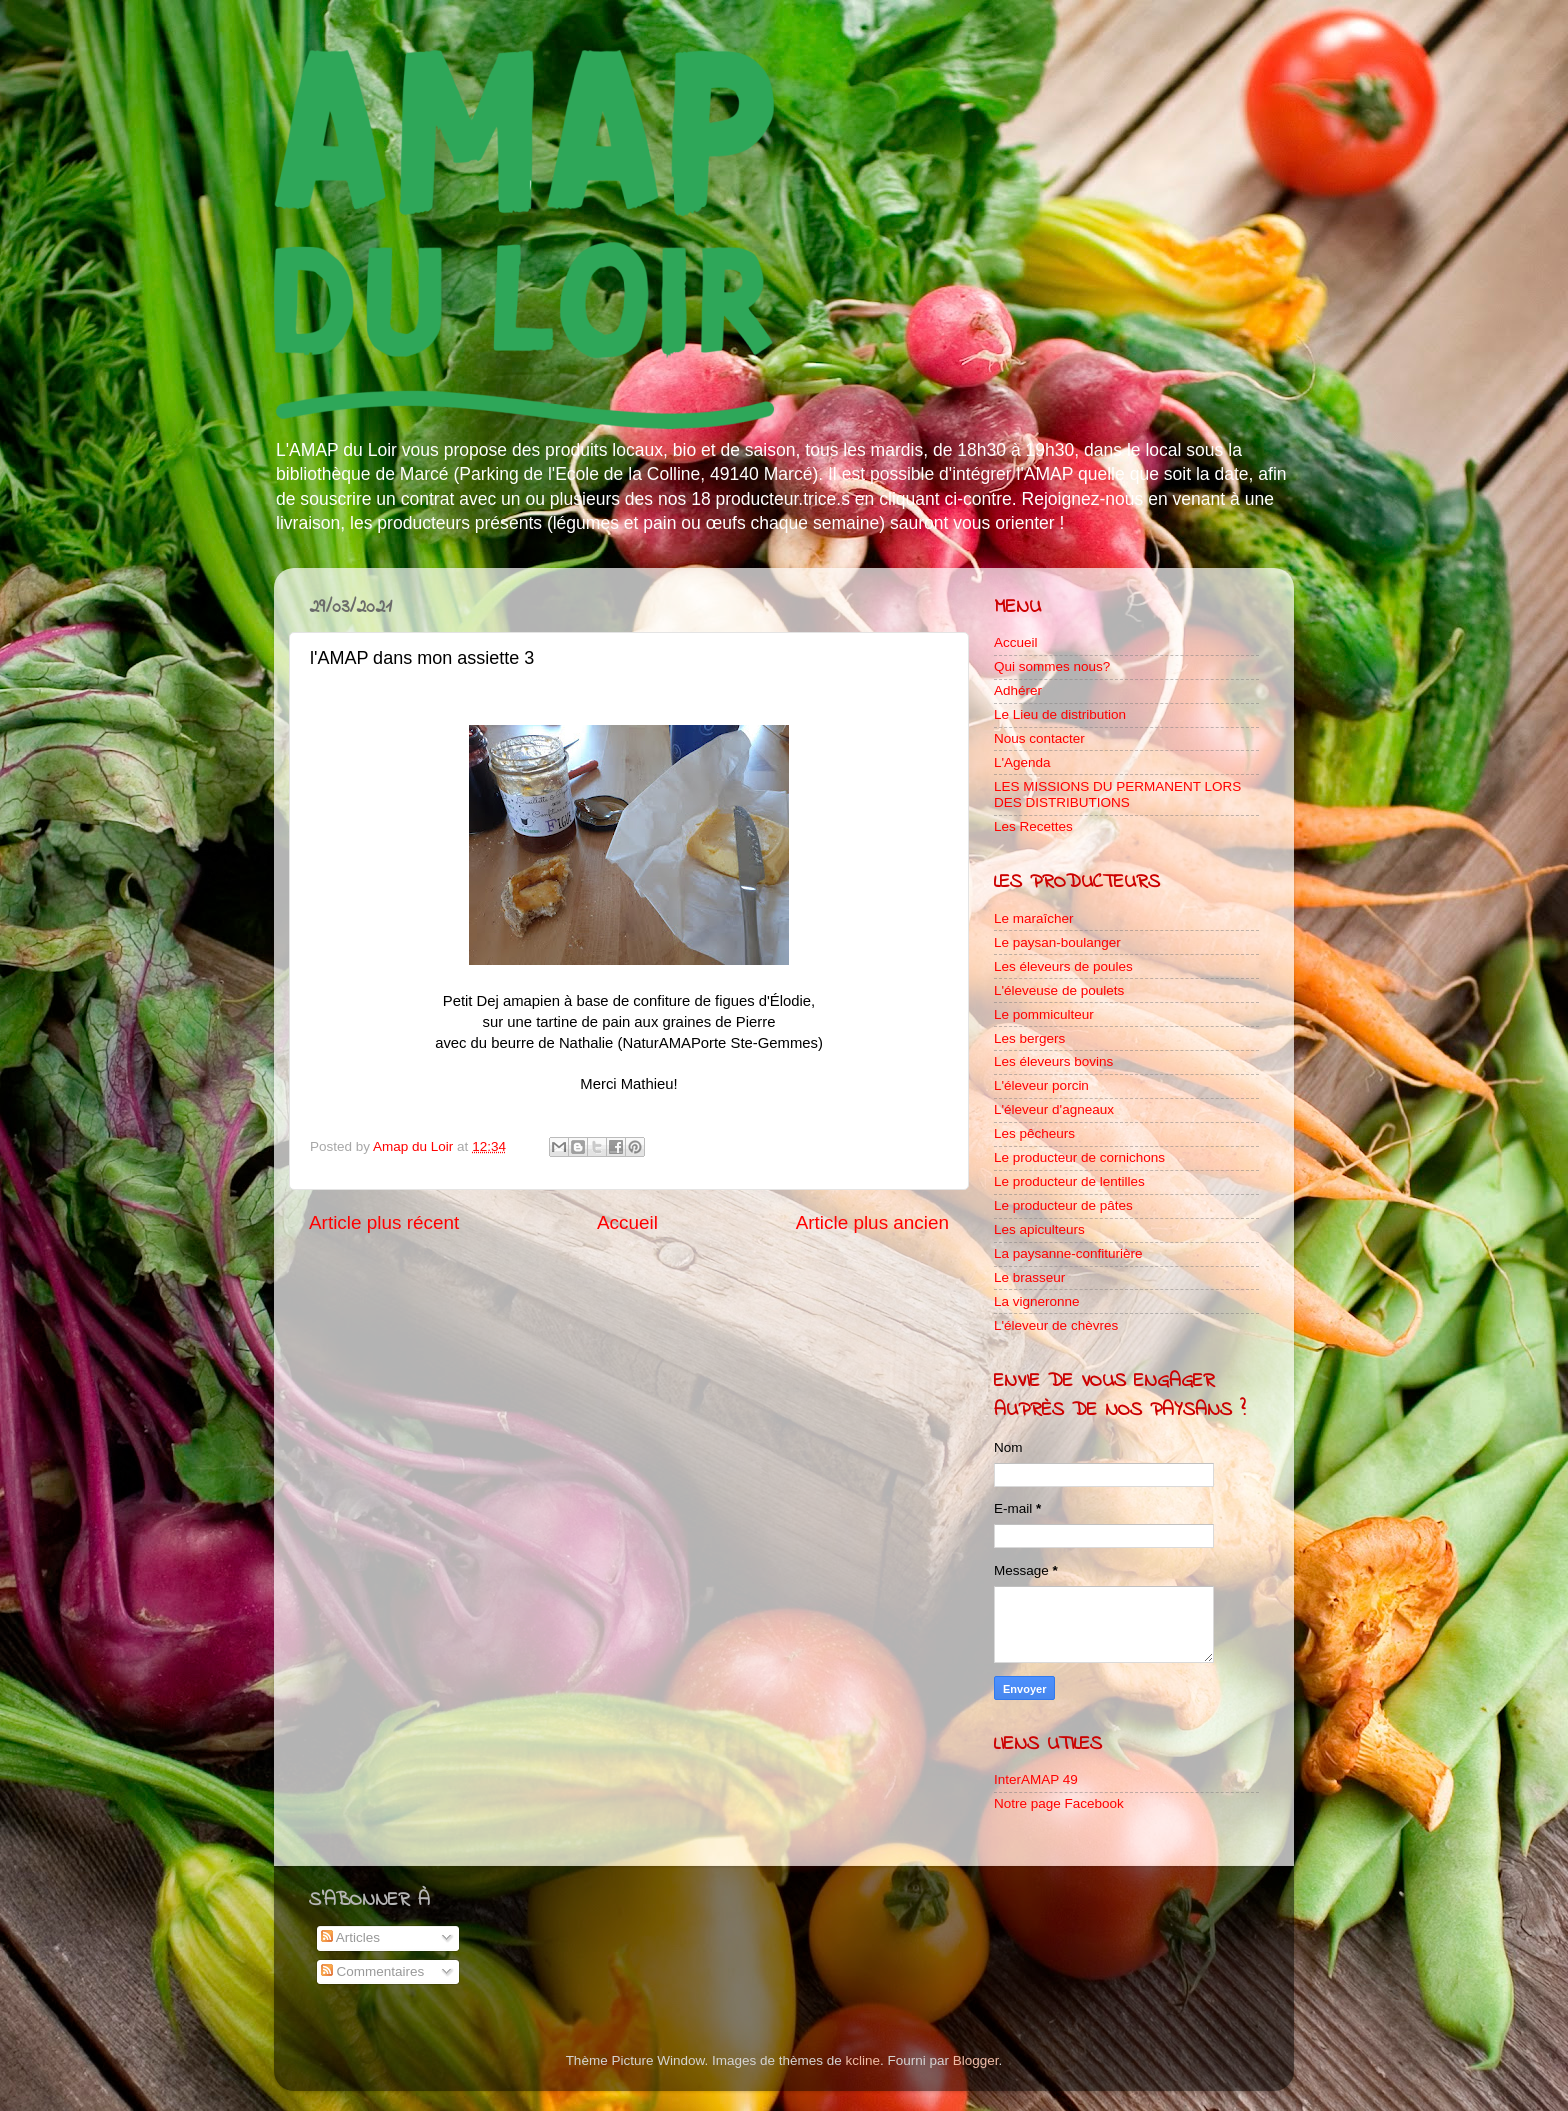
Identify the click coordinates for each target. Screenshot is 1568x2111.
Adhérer (1018, 690)
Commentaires (373, 1971)
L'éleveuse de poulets (1059, 990)
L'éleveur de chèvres (1056, 1325)
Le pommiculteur (1044, 1014)
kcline (863, 2060)
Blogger (976, 2060)
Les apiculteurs (1039, 1229)
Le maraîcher (1034, 918)
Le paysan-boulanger (1057, 942)
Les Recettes (1033, 826)
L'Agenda (1022, 762)
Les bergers (1029, 1038)
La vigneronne (1037, 1301)
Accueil (627, 1222)
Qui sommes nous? (1052, 666)
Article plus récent (384, 1222)
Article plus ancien (872, 1222)
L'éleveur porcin (1041, 1085)
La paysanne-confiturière (1068, 1253)
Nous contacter (1039, 738)
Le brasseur (1029, 1277)
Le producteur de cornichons (1079, 1157)
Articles (350, 1937)
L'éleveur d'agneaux (1054, 1109)
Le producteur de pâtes (1063, 1205)
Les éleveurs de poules (1063, 966)
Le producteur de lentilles (1069, 1181)
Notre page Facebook (1059, 1803)
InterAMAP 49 (1036, 1779)
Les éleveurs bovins (1053, 1061)
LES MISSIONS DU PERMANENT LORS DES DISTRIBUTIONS (1117, 794)
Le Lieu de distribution (1060, 714)
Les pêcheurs (1034, 1133)
